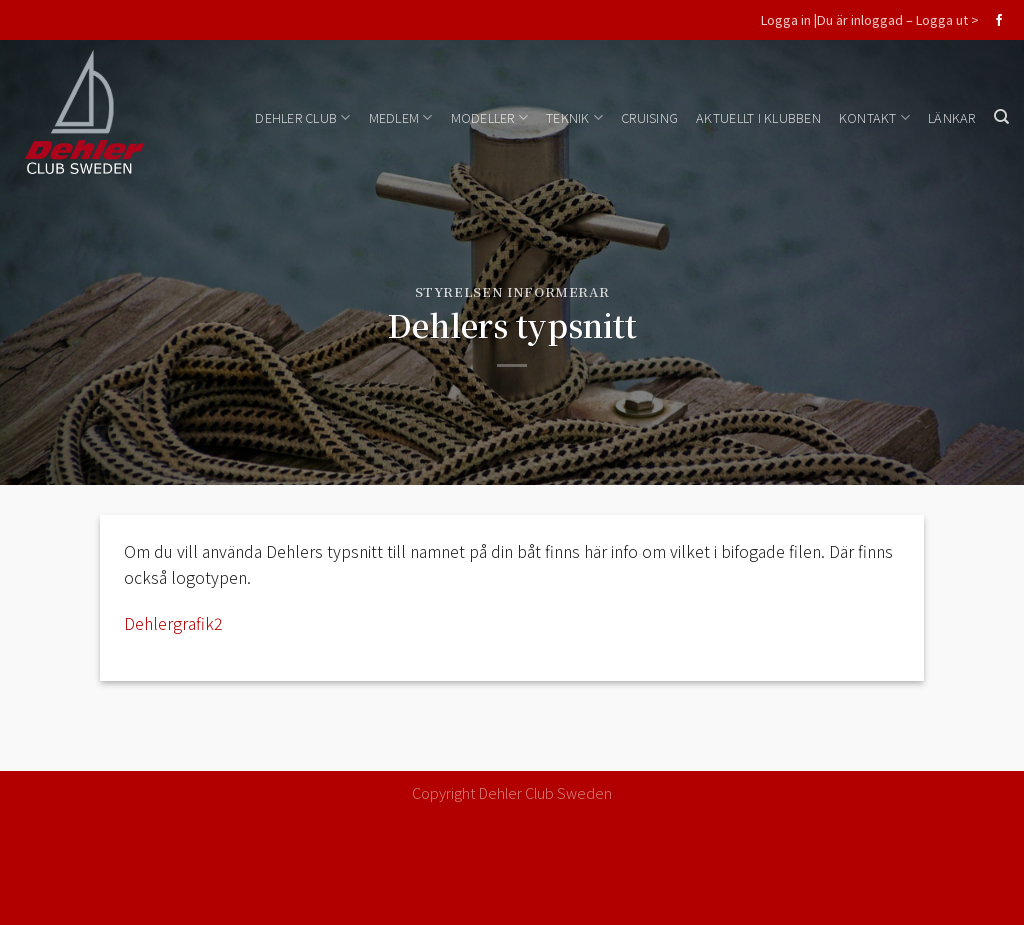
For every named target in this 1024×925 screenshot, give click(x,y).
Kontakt (874, 117)
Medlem (401, 117)
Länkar (952, 117)
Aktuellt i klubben (758, 117)
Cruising (649, 117)
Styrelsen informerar (512, 291)
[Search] (1001, 117)
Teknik (574, 117)
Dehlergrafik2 (173, 623)
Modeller (490, 117)
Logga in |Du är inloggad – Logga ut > (870, 19)
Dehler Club (302, 117)
